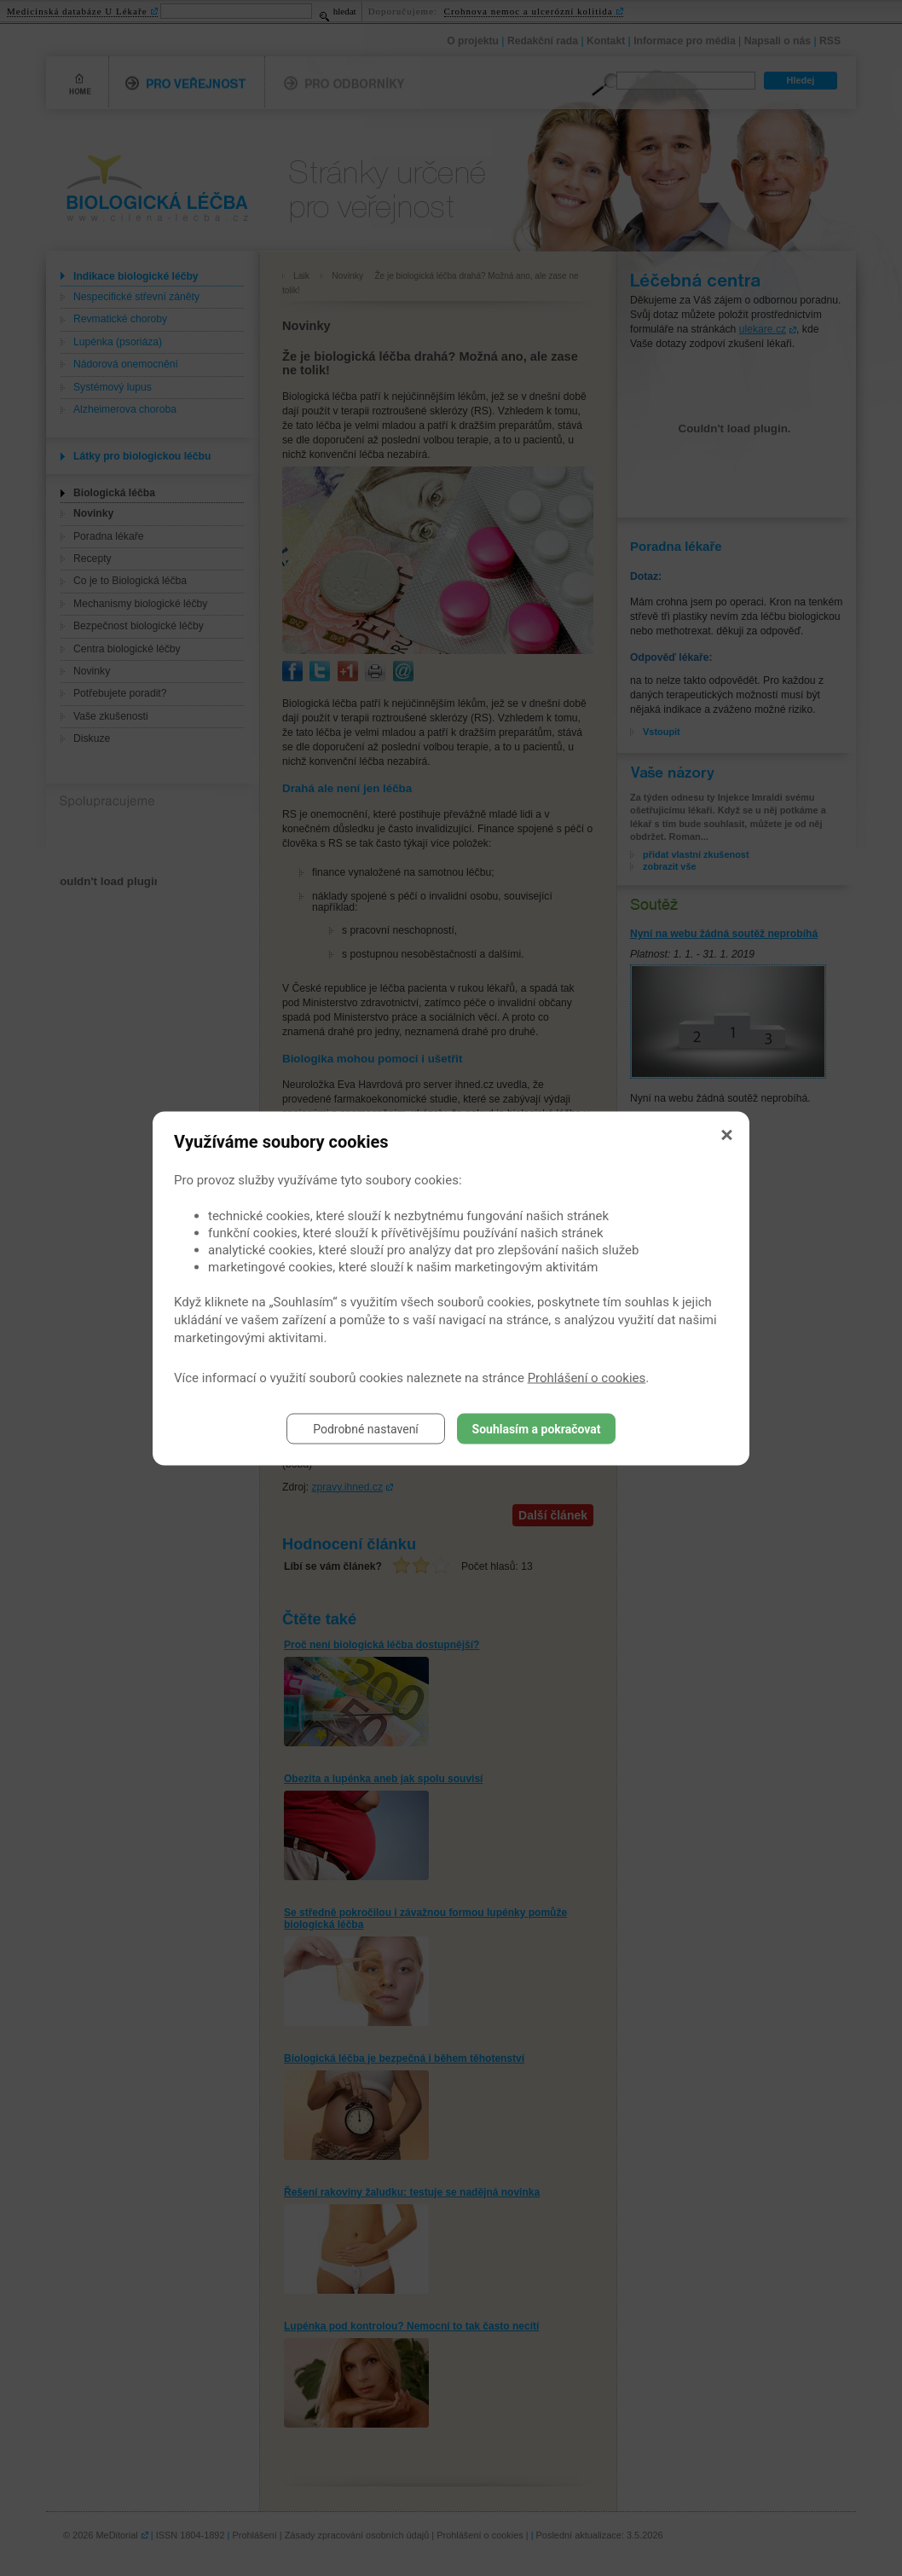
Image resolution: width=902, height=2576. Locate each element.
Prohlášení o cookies (587, 1377)
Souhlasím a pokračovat (536, 1428)
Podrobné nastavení (366, 1428)
